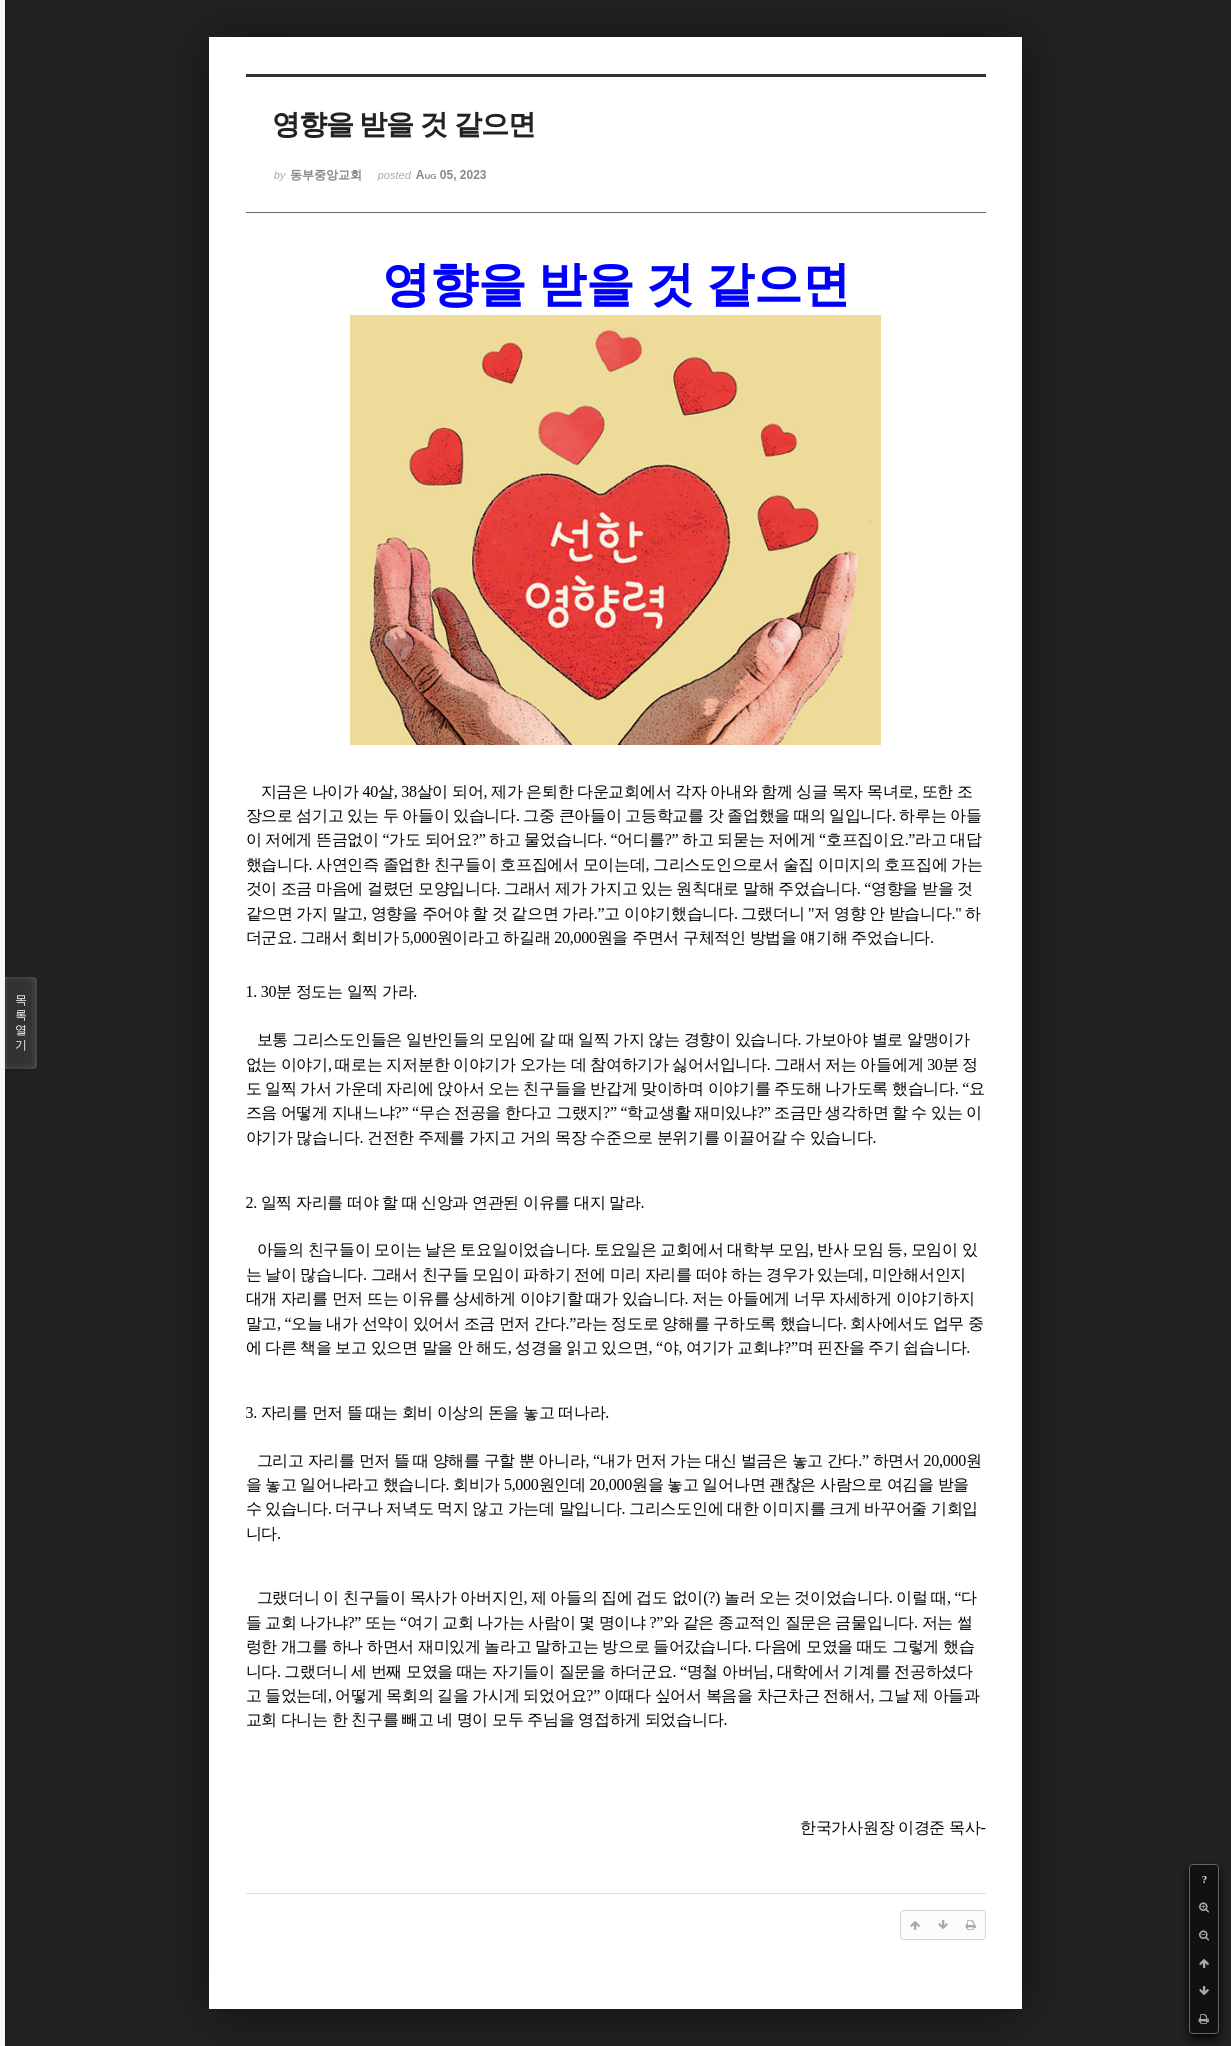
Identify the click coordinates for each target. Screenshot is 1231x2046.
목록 (21, 1023)
